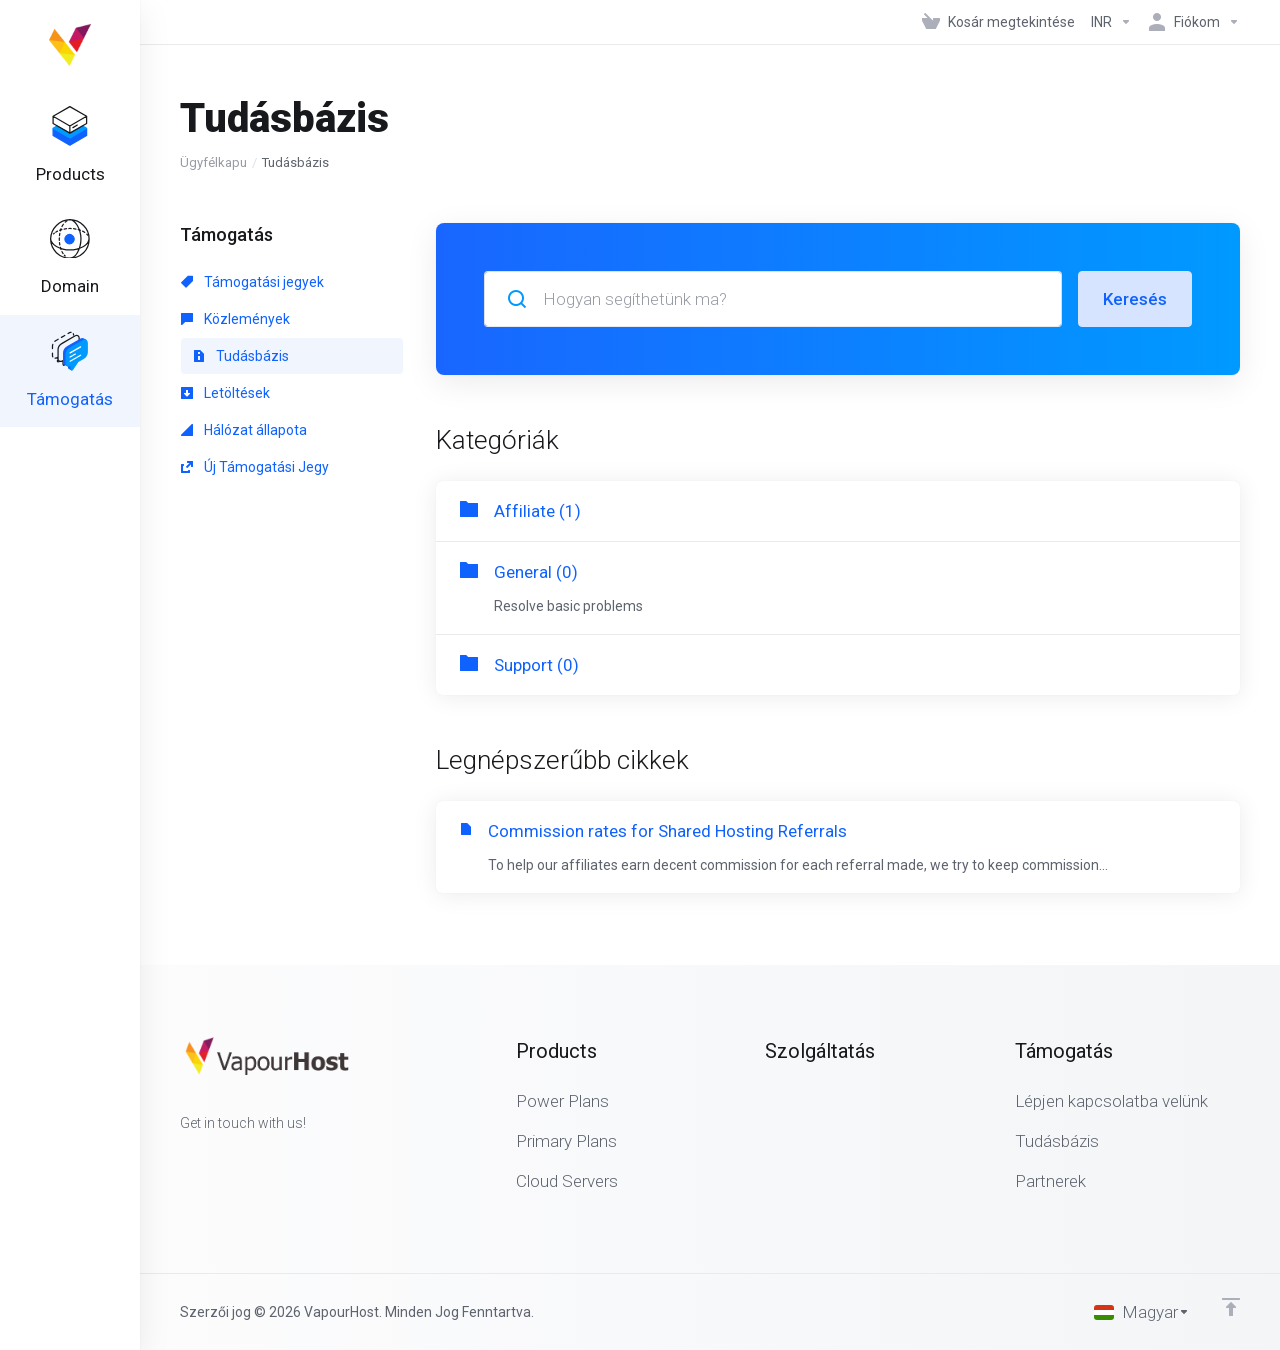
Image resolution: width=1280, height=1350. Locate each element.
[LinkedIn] (244, 1159)
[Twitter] (212, 1159)
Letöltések (225, 393)
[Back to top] (1231, 1307)
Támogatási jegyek (252, 282)
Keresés (1135, 299)
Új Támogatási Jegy (255, 467)
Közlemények (235, 319)
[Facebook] (180, 1159)
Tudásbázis (241, 356)
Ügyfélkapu (213, 162)
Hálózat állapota (244, 430)
